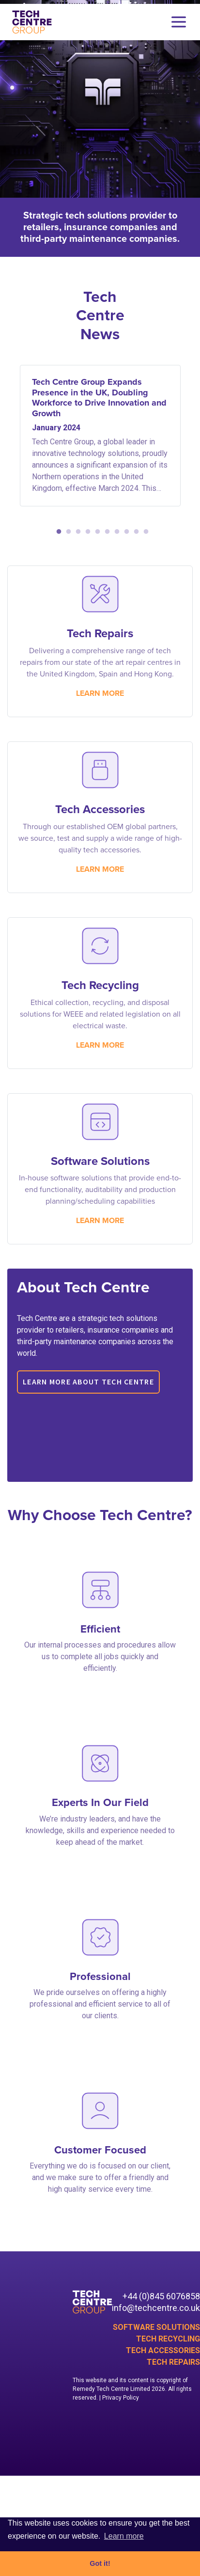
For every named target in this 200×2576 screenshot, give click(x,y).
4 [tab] (86, 532)
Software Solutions (156, 2327)
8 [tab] (124, 532)
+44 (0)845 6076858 (161, 2296)
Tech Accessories (163, 2350)
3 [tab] (76, 532)
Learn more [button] (124, 2536)
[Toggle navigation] (178, 21)
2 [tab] (66, 532)
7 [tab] (115, 532)
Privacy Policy (120, 2397)
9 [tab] (134, 532)
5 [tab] (95, 532)
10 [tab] (144, 532)
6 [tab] (105, 532)
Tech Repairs (173, 2362)
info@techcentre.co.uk (156, 2308)
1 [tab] (57, 532)
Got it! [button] (100, 2563)
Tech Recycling (168, 2338)
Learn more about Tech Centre (88, 1382)
